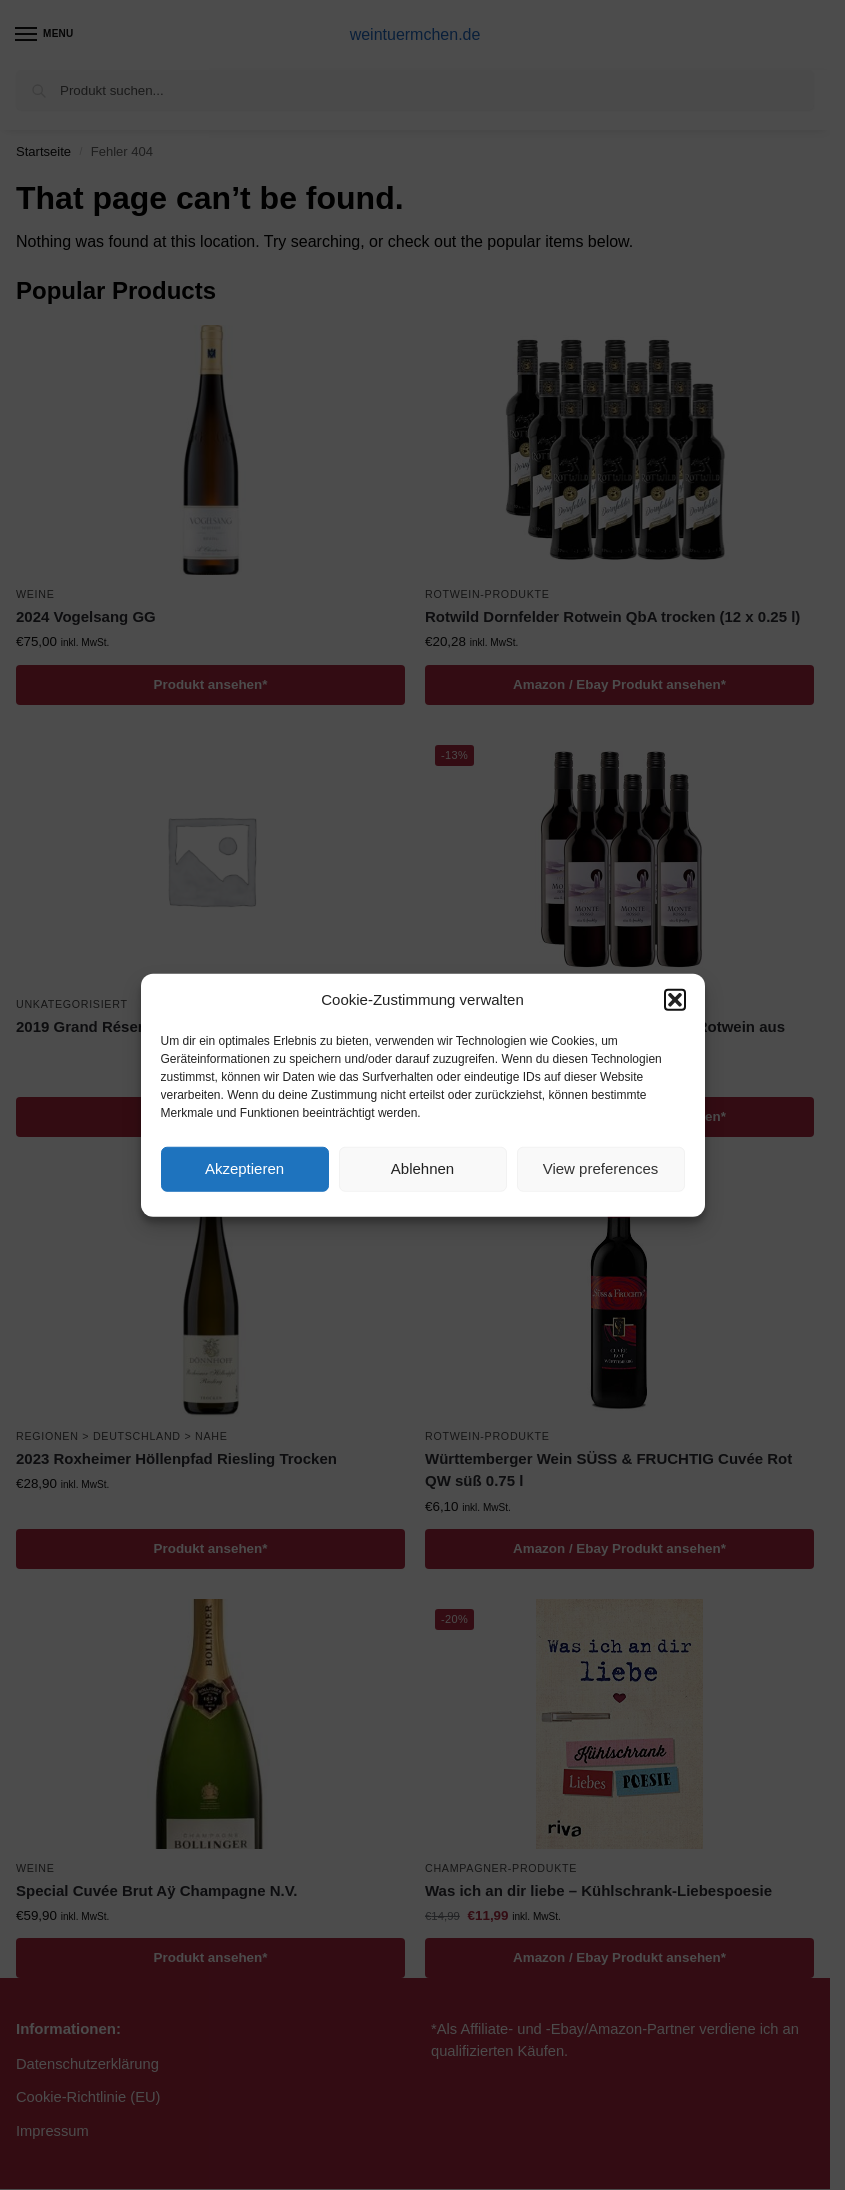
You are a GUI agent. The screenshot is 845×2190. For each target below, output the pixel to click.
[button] (675, 1000)
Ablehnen (422, 1168)
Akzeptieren (244, 1168)
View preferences (601, 1168)
